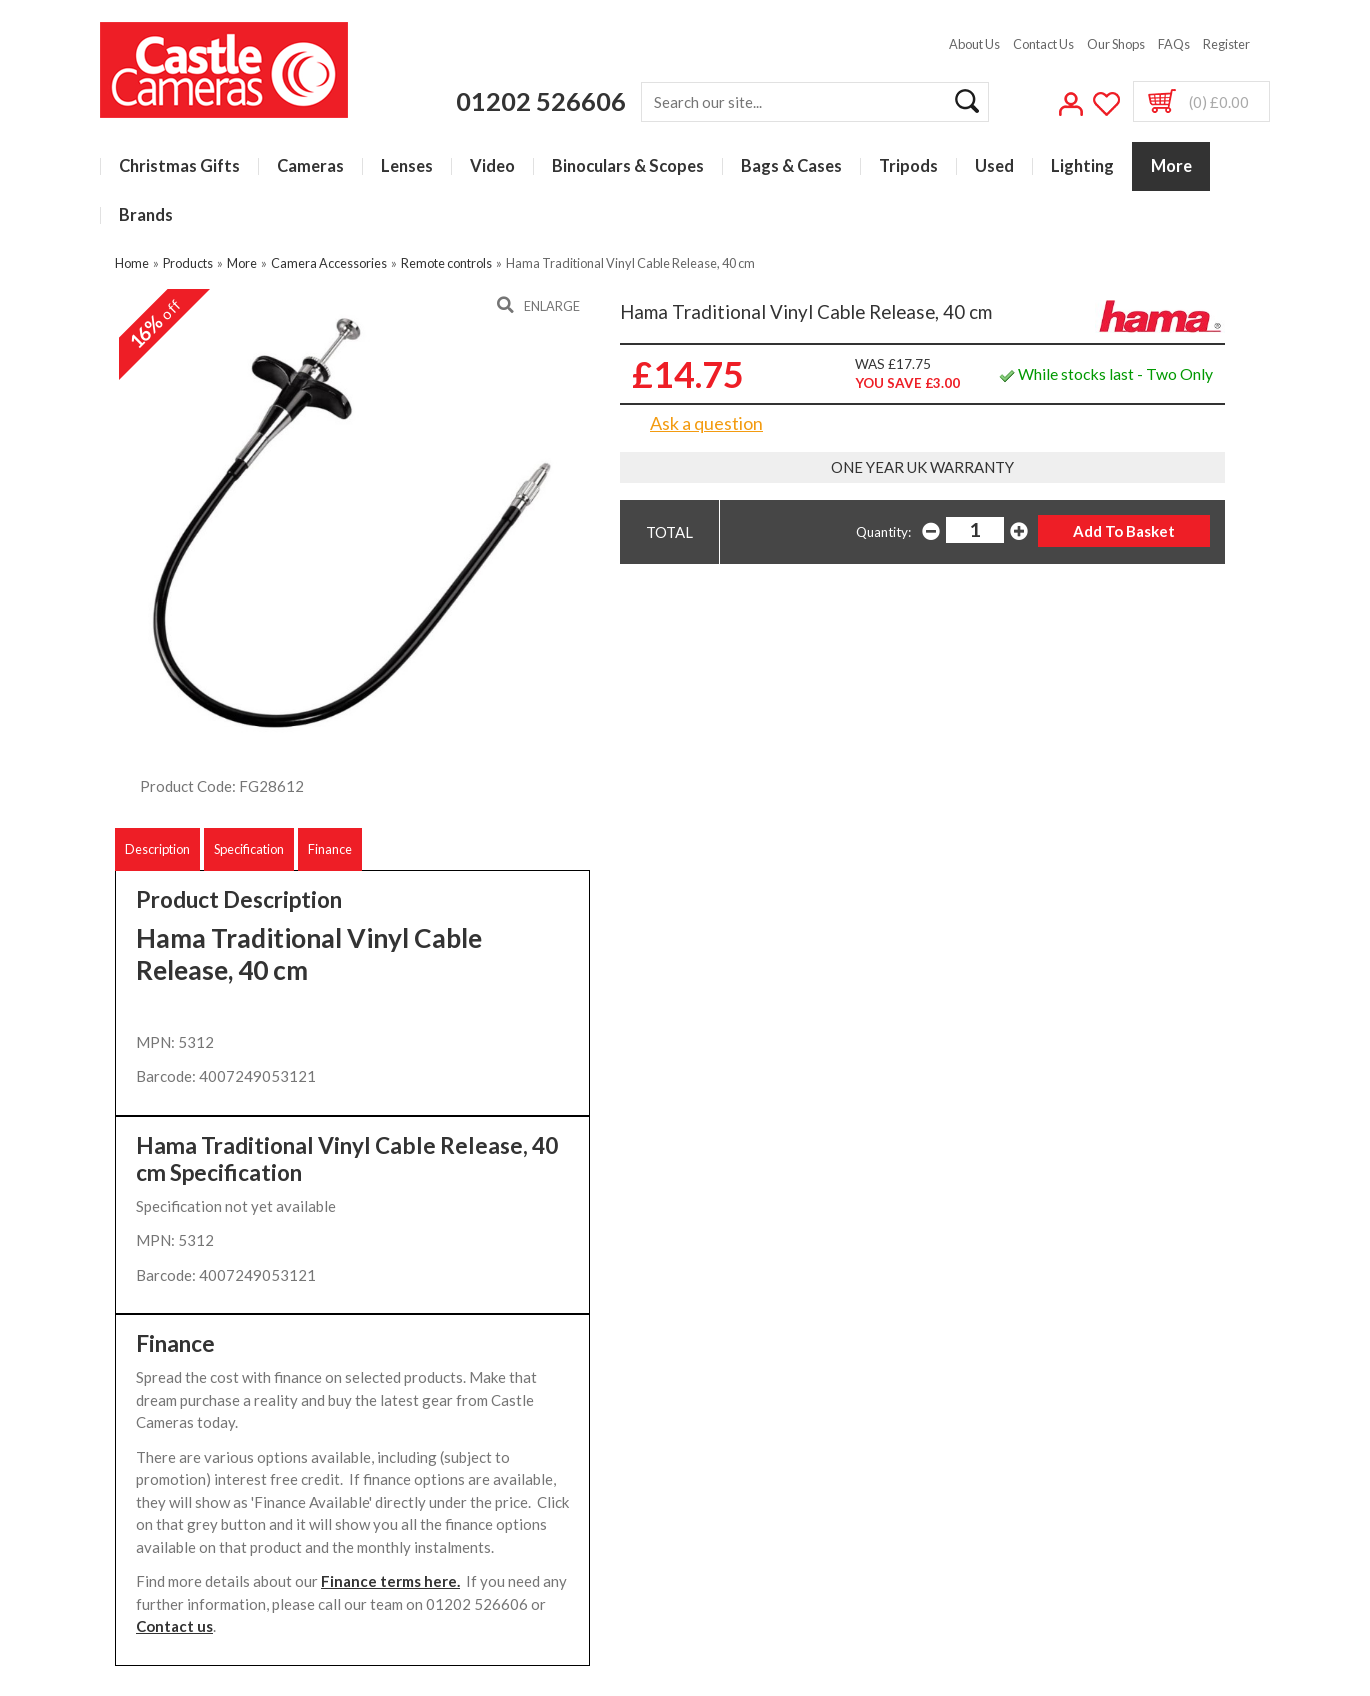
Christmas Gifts (179, 166)
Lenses (407, 166)
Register (1226, 44)
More (1171, 166)
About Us (974, 44)
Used (994, 166)
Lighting (1082, 166)
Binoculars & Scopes (628, 166)
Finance (330, 849)
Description (157, 849)
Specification (249, 849)
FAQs (1174, 44)
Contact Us (1043, 44)
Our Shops (1116, 44)
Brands (146, 215)
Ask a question (706, 423)
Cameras (310, 166)
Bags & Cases (791, 166)
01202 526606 (541, 101)
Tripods (908, 166)
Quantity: (883, 532)
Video (492, 166)
